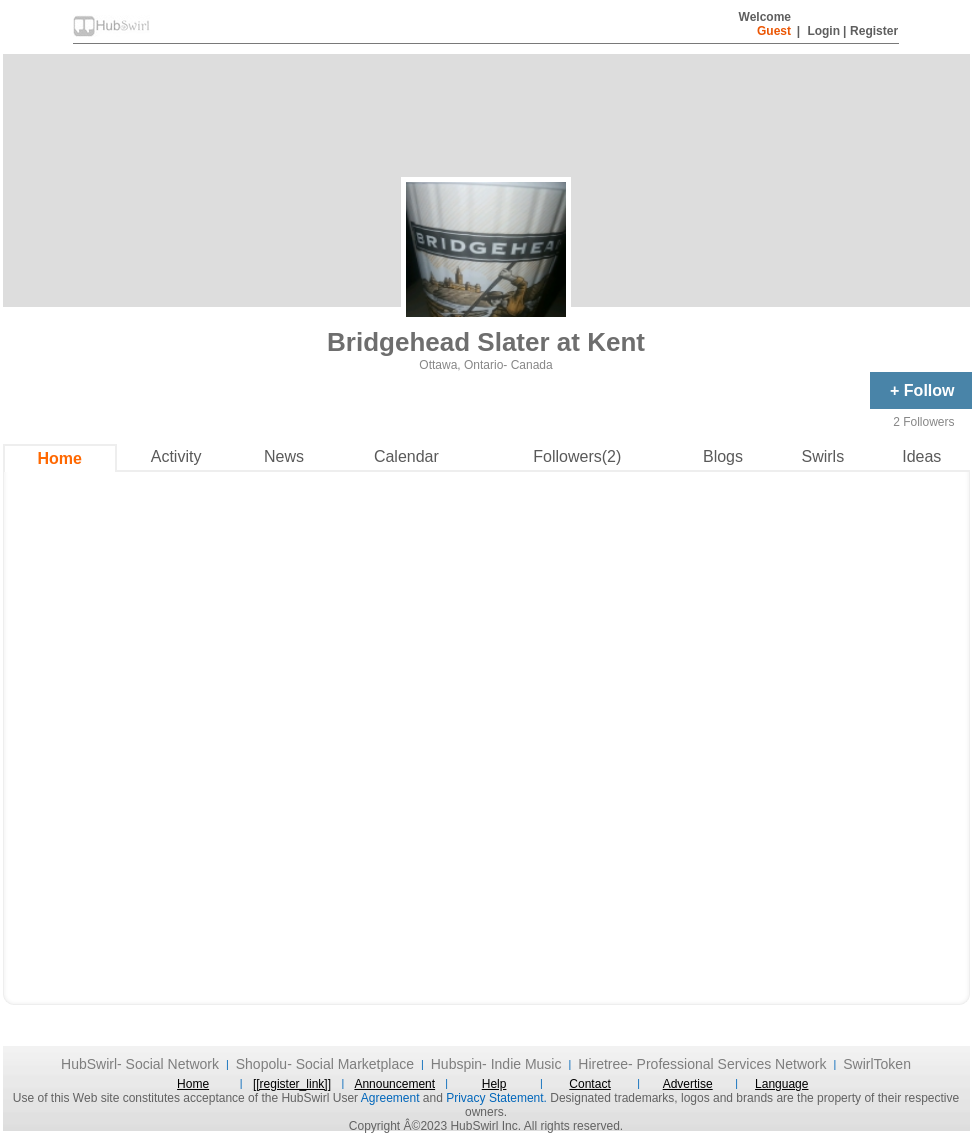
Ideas (921, 456)
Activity (176, 456)
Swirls (822, 456)
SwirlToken (877, 1064)
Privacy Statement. (496, 1098)
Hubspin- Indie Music (496, 1064)
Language (781, 1084)
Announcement (394, 1084)
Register (874, 31)
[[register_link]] (292, 1084)
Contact (589, 1084)
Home (59, 458)
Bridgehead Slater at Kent (486, 342)
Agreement (390, 1098)
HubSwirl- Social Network (140, 1064)
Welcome (765, 24)
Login (823, 31)
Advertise (688, 1084)
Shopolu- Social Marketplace (325, 1064)
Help (494, 1084)
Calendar (406, 456)
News (284, 456)
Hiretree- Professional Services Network (702, 1064)
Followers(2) (577, 456)
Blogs (723, 456)
